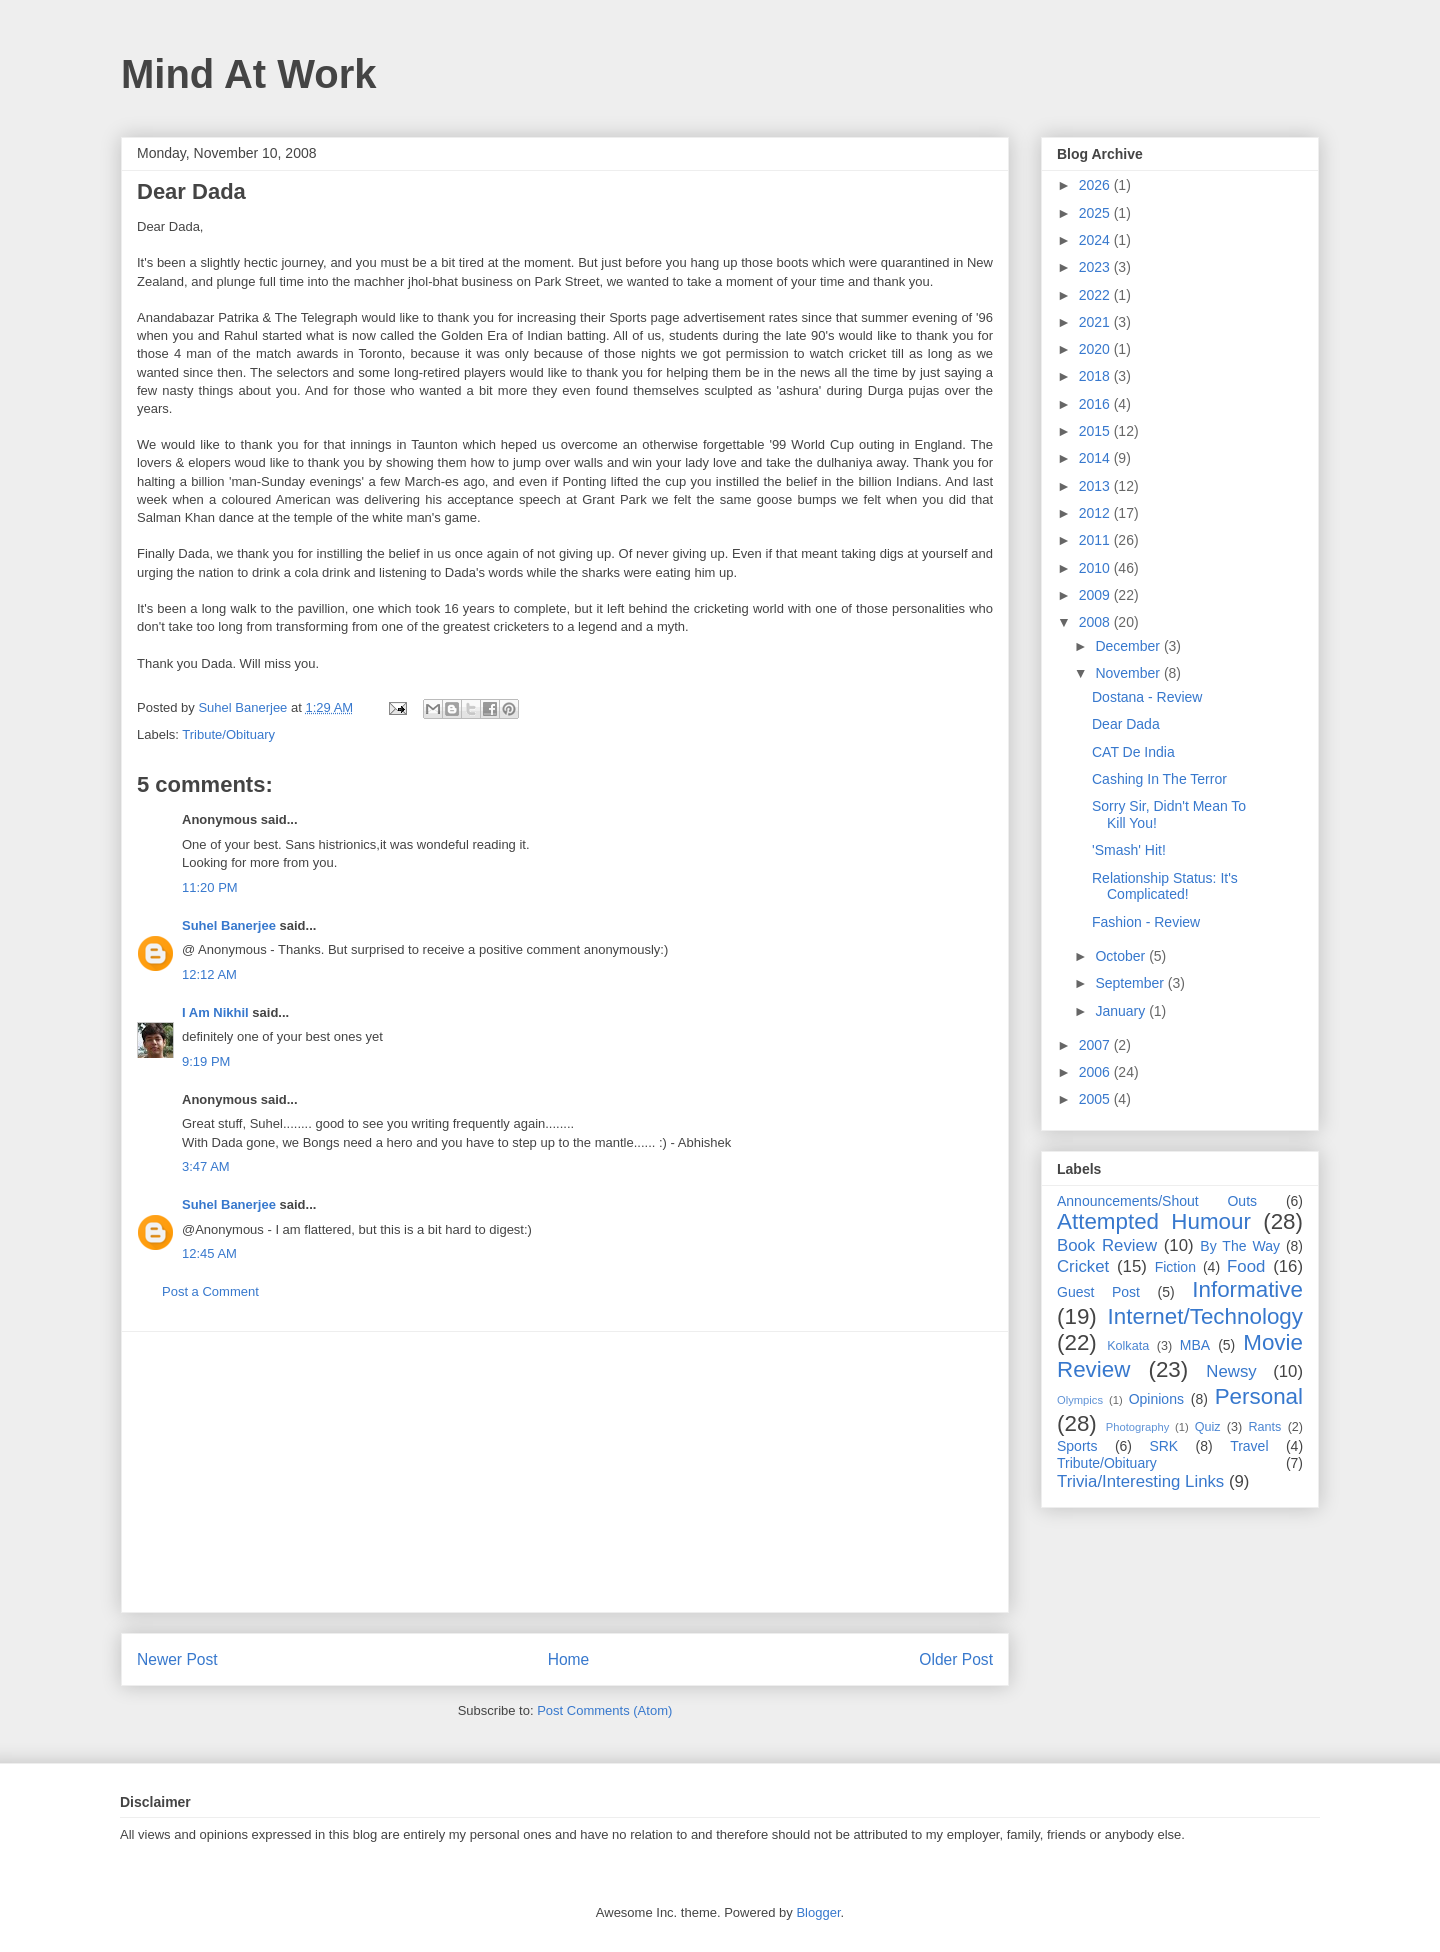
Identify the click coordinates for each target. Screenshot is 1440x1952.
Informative (1247, 1289)
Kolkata (1128, 1346)
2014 (1096, 458)
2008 (1096, 622)
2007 (1096, 1045)
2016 (1096, 404)
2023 (1096, 267)
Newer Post (177, 1659)
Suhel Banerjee (229, 925)
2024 (1096, 240)
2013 (1096, 486)
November (1129, 673)
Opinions (1156, 1399)
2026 (1096, 185)
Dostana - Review (1147, 697)
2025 (1096, 213)
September (1131, 983)
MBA (1195, 1345)
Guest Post (1098, 1292)
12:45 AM (209, 1253)
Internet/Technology (1205, 1316)
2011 (1096, 540)
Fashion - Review (1146, 922)
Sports (1077, 1446)
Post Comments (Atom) (604, 1710)
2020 (1096, 349)
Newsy (1231, 1371)
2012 (1096, 513)
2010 (1096, 568)
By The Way (1240, 1246)
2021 (1096, 322)
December (1129, 646)
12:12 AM (209, 974)
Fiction (1175, 1267)
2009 (1096, 595)
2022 (1096, 295)
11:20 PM (210, 887)
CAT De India (1133, 752)
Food (1246, 1266)
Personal (1259, 1396)
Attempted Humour (1154, 1221)
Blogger (818, 1912)
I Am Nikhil (215, 1012)
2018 (1096, 376)
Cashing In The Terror (1159, 779)
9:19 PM (206, 1061)
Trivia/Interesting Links (1140, 1481)
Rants (1264, 1427)
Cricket (1083, 1266)
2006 (1096, 1072)
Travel (1249, 1446)
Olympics (1080, 1400)
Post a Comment (210, 1291)
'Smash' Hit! (1129, 850)
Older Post (956, 1659)
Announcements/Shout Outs (1157, 1201)
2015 (1096, 431)
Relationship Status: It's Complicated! (1165, 886)
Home (569, 1659)
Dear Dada (1126, 724)
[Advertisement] (565, 1472)
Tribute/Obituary (228, 734)
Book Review (1107, 1245)
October (1122, 956)
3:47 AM (206, 1166)
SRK (1163, 1446)
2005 (1096, 1099)
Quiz (1208, 1427)
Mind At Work (249, 74)
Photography (1137, 1427)
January (1122, 1011)
